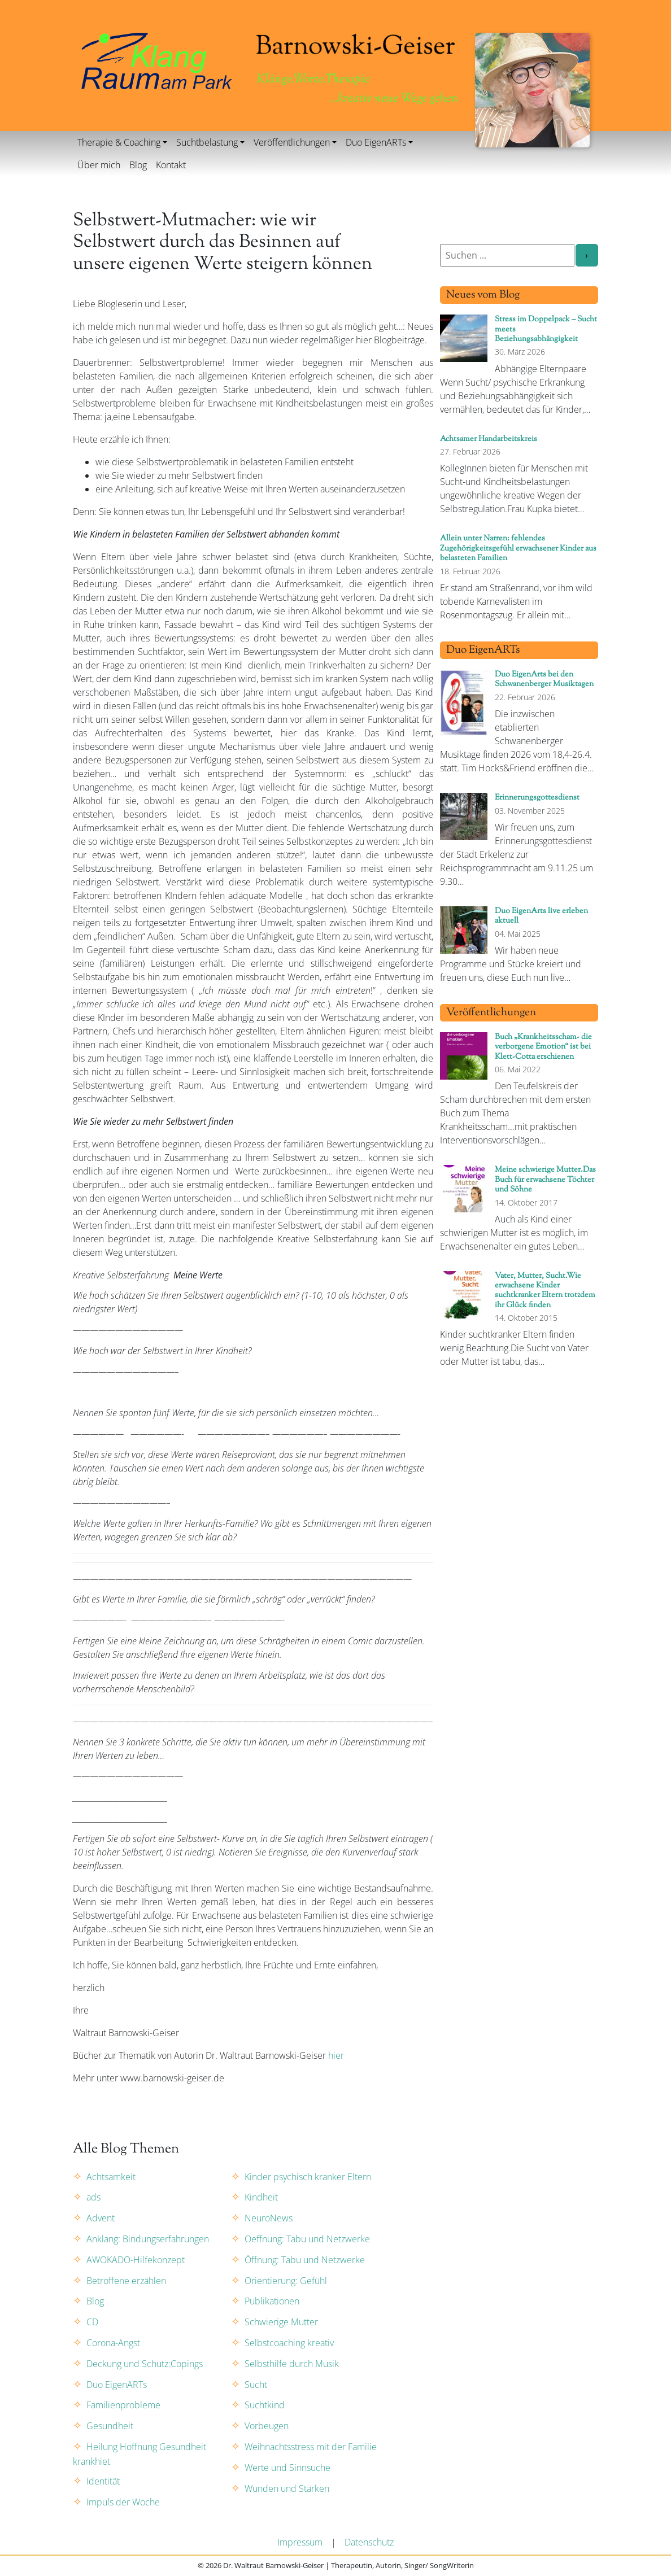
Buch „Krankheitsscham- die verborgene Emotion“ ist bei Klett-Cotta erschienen (543, 1047)
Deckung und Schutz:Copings (144, 2363)
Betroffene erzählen (126, 2280)
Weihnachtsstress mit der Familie (311, 2446)
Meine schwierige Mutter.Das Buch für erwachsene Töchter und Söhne (545, 1179)
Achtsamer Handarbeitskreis (488, 439)
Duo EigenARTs (376, 142)
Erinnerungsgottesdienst (537, 798)
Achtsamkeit (111, 2177)
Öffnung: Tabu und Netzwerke (305, 2260)
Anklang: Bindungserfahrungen (147, 2239)
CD (92, 2322)
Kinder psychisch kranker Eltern (308, 2177)
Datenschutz (369, 2542)
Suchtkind (265, 2405)
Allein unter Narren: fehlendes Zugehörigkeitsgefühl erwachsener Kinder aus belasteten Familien (518, 548)
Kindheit (261, 2197)
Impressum (300, 2542)
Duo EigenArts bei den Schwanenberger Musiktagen (544, 679)
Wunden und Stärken (287, 2488)
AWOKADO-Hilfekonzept (135, 2260)
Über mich (98, 165)
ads (93, 2197)
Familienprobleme (123, 2405)
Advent (100, 2218)
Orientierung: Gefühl (286, 2280)
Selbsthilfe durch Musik (292, 2363)
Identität (103, 2481)
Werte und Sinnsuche (287, 2467)
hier (336, 2055)
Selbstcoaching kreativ (289, 2343)
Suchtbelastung (207, 142)
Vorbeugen (267, 2426)
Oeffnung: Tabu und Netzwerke (307, 2239)
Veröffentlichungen (292, 142)
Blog (138, 165)
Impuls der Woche (123, 2502)
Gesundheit (109, 2426)
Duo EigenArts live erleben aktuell (541, 916)
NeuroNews (269, 2218)
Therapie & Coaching (118, 142)
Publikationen (272, 2301)
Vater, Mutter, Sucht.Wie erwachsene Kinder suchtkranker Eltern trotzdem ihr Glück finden (545, 1290)
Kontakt (171, 165)
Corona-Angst (113, 2343)
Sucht (256, 2384)
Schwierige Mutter (281, 2322)
